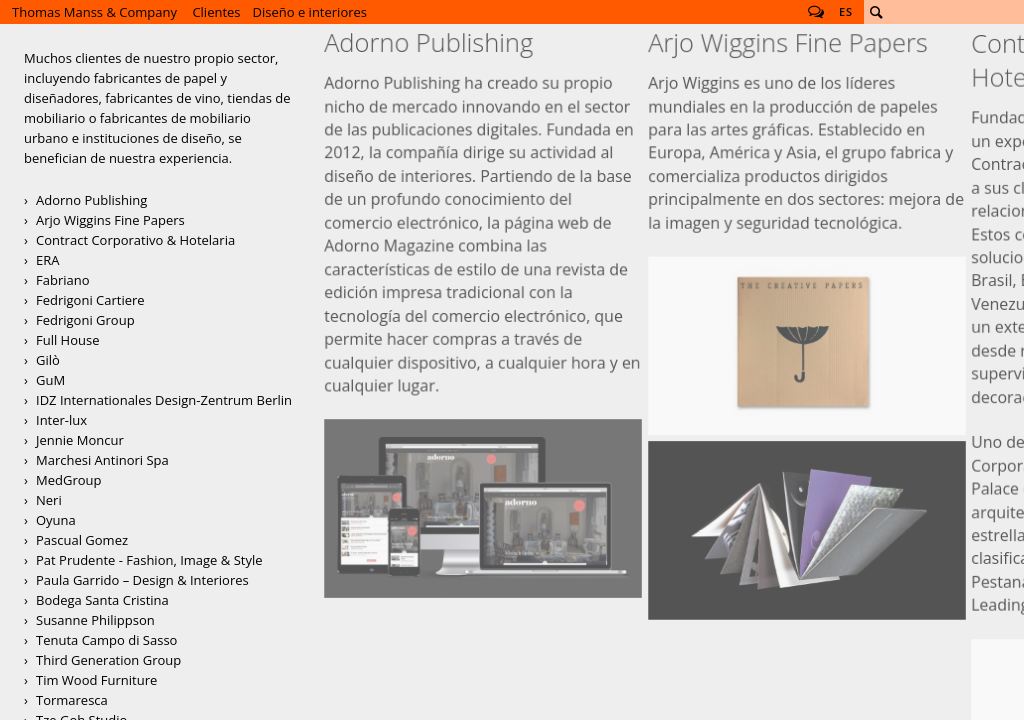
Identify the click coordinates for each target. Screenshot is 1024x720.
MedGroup (68, 480)
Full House (68, 340)
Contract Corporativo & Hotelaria (135, 240)
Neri (49, 500)
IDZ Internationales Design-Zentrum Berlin (164, 400)
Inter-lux (61, 420)
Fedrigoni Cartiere (90, 300)
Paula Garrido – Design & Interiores (142, 580)
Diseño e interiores (310, 12)
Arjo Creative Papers (806, 201)
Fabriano (63, 280)
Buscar (876, 12)
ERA (47, 260)
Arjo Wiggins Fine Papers (110, 220)
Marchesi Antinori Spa (102, 460)
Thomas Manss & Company (94, 12)
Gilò (48, 360)
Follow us (816, 12)
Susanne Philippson (95, 620)
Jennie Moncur (80, 440)
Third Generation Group (108, 660)
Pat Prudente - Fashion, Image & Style (149, 560)
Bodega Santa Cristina (102, 600)
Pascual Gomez (82, 540)
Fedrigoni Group (85, 320)
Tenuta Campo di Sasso (106, 640)
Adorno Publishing (91, 200)
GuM (50, 380)
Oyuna (56, 520)
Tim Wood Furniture (96, 680)
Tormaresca (72, 700)
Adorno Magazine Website (483, 273)
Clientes (216, 12)
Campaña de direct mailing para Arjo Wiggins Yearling (806, 304)
